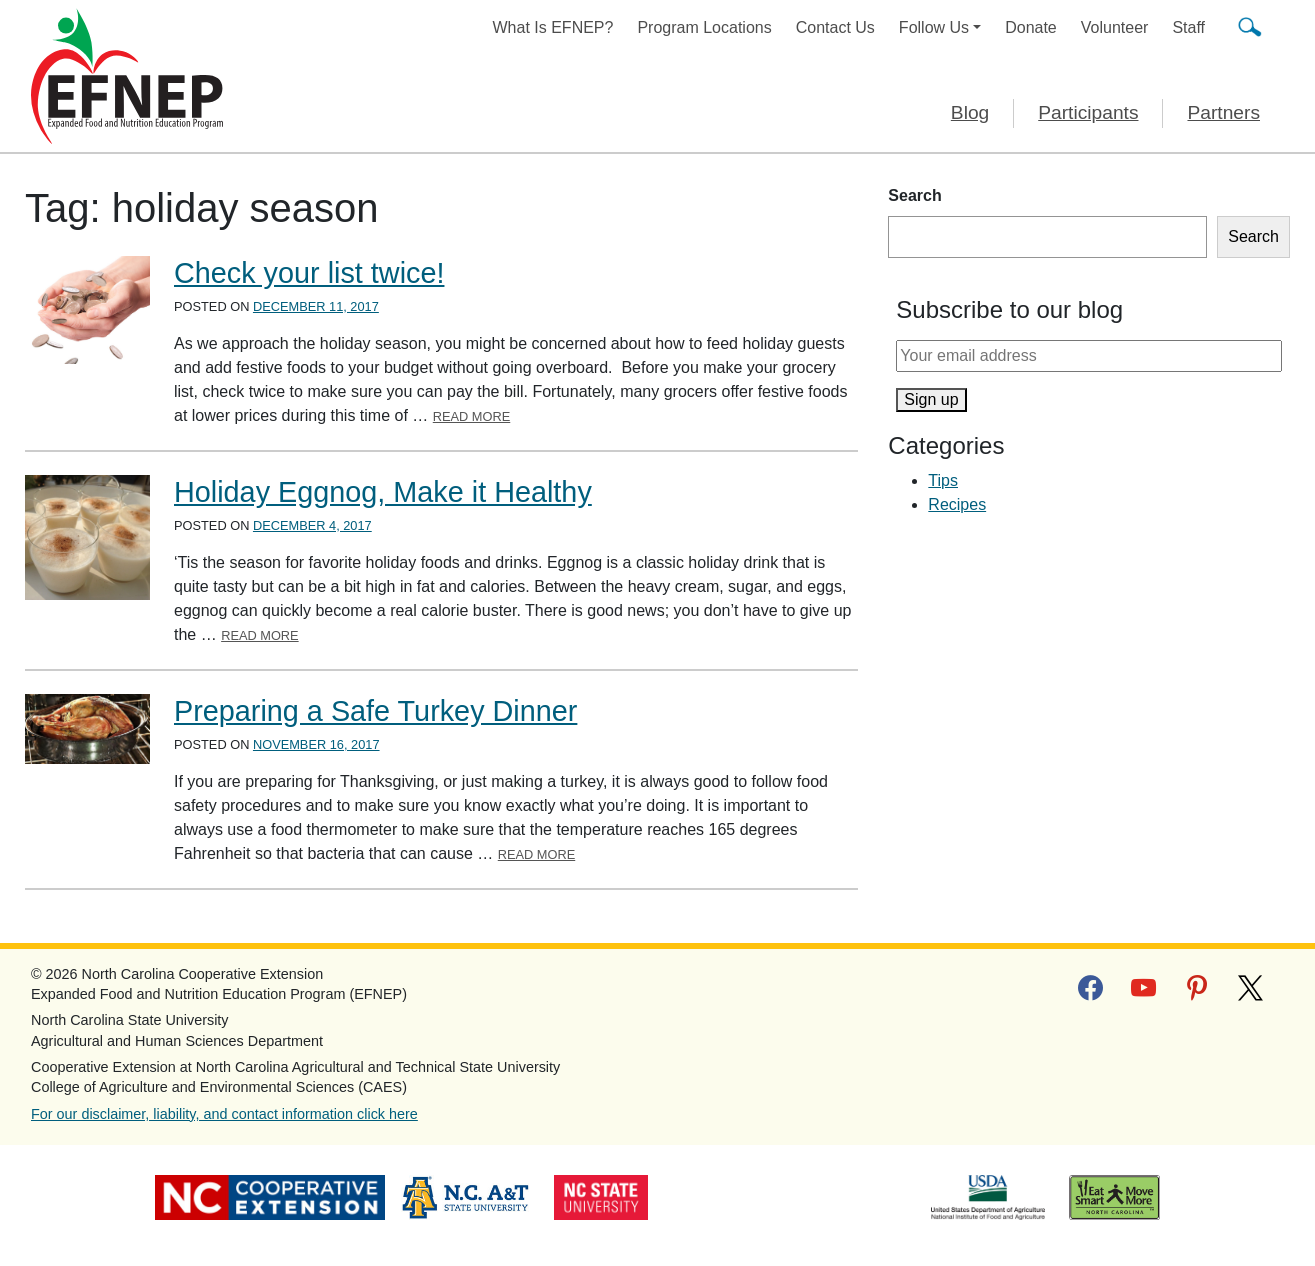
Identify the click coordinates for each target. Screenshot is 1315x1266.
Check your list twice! (309, 273)
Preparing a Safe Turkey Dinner (375, 711)
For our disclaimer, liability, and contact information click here (224, 1114)
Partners (1223, 112)
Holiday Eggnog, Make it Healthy (383, 492)
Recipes (957, 504)
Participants (1088, 112)
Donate (1031, 27)
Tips (943, 480)
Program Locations (704, 27)
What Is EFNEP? (553, 27)
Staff (1188, 27)
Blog (970, 112)
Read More (472, 416)
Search (914, 195)
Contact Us (835, 27)
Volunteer (1115, 27)
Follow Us (934, 27)
